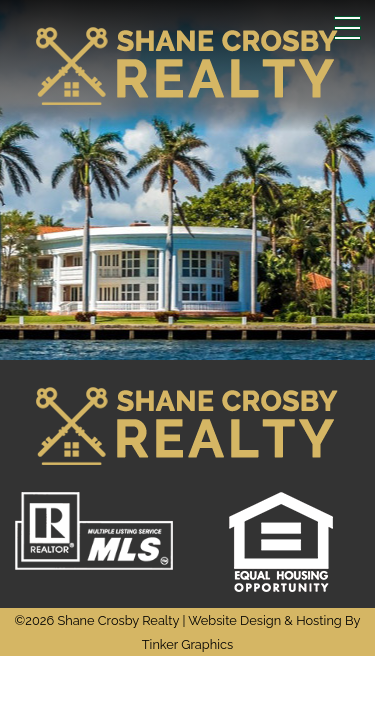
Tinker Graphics (187, 644)
